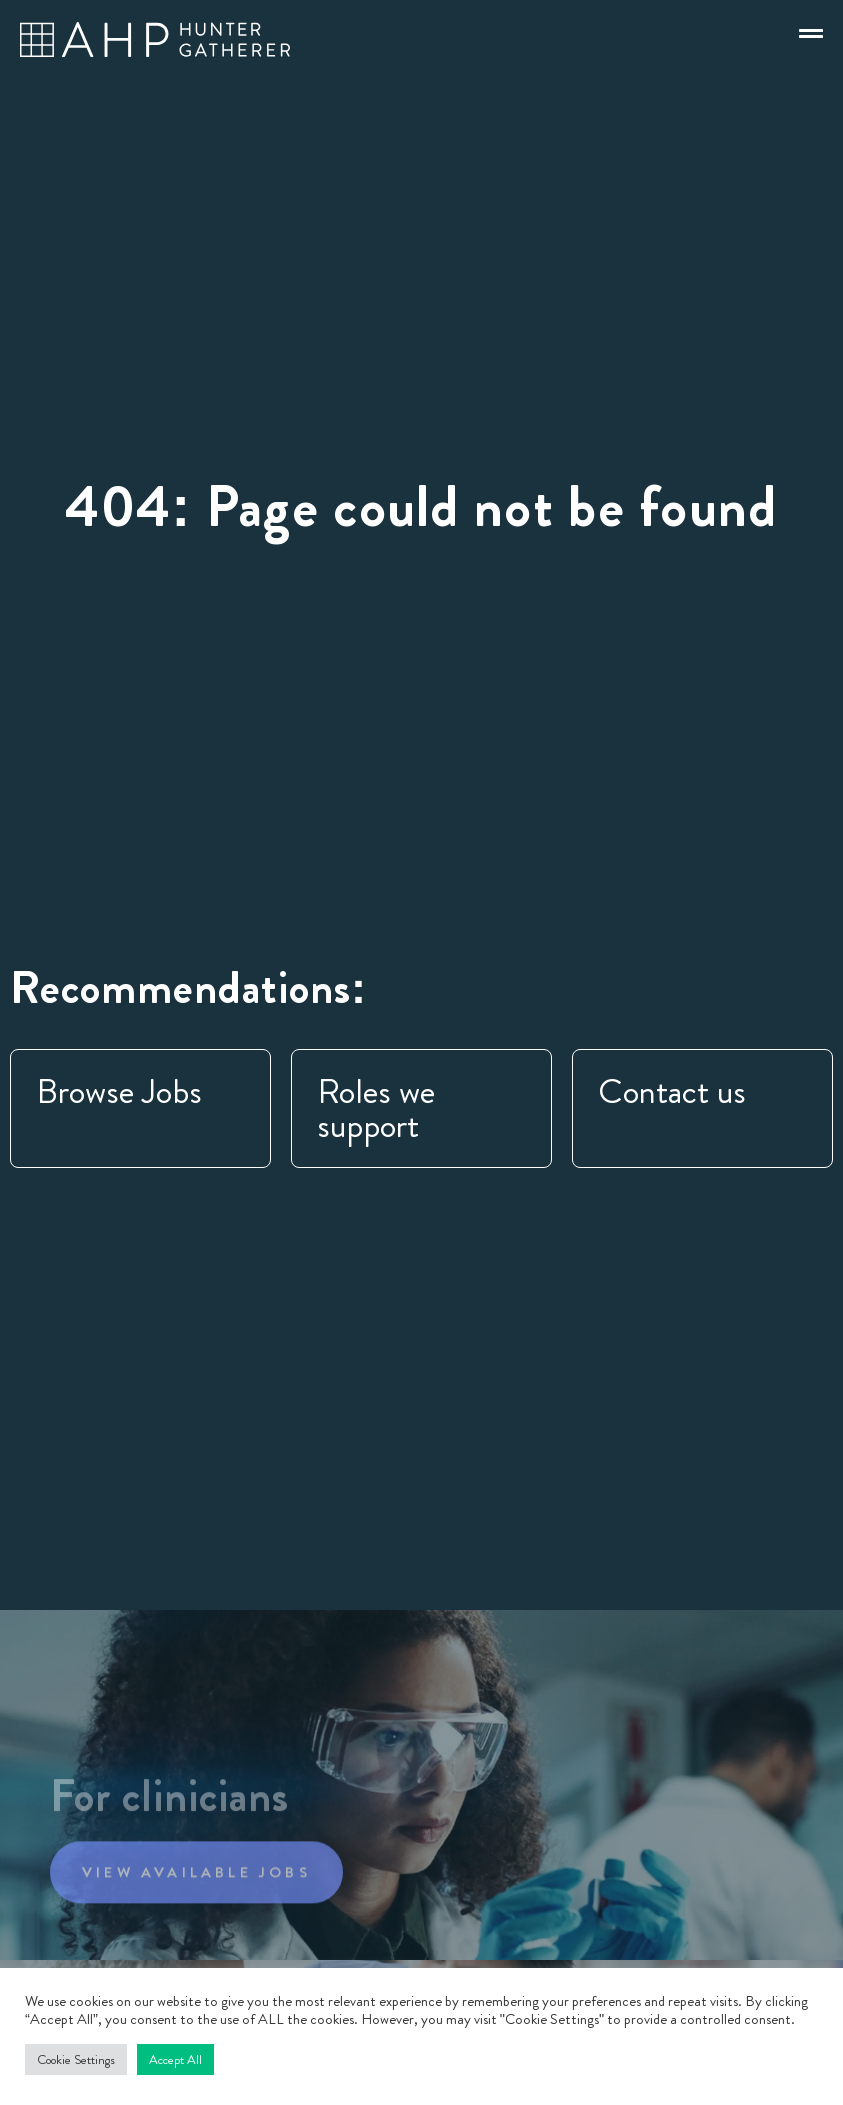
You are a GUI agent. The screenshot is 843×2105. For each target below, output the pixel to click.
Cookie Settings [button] (76, 2059)
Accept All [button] (175, 2059)
